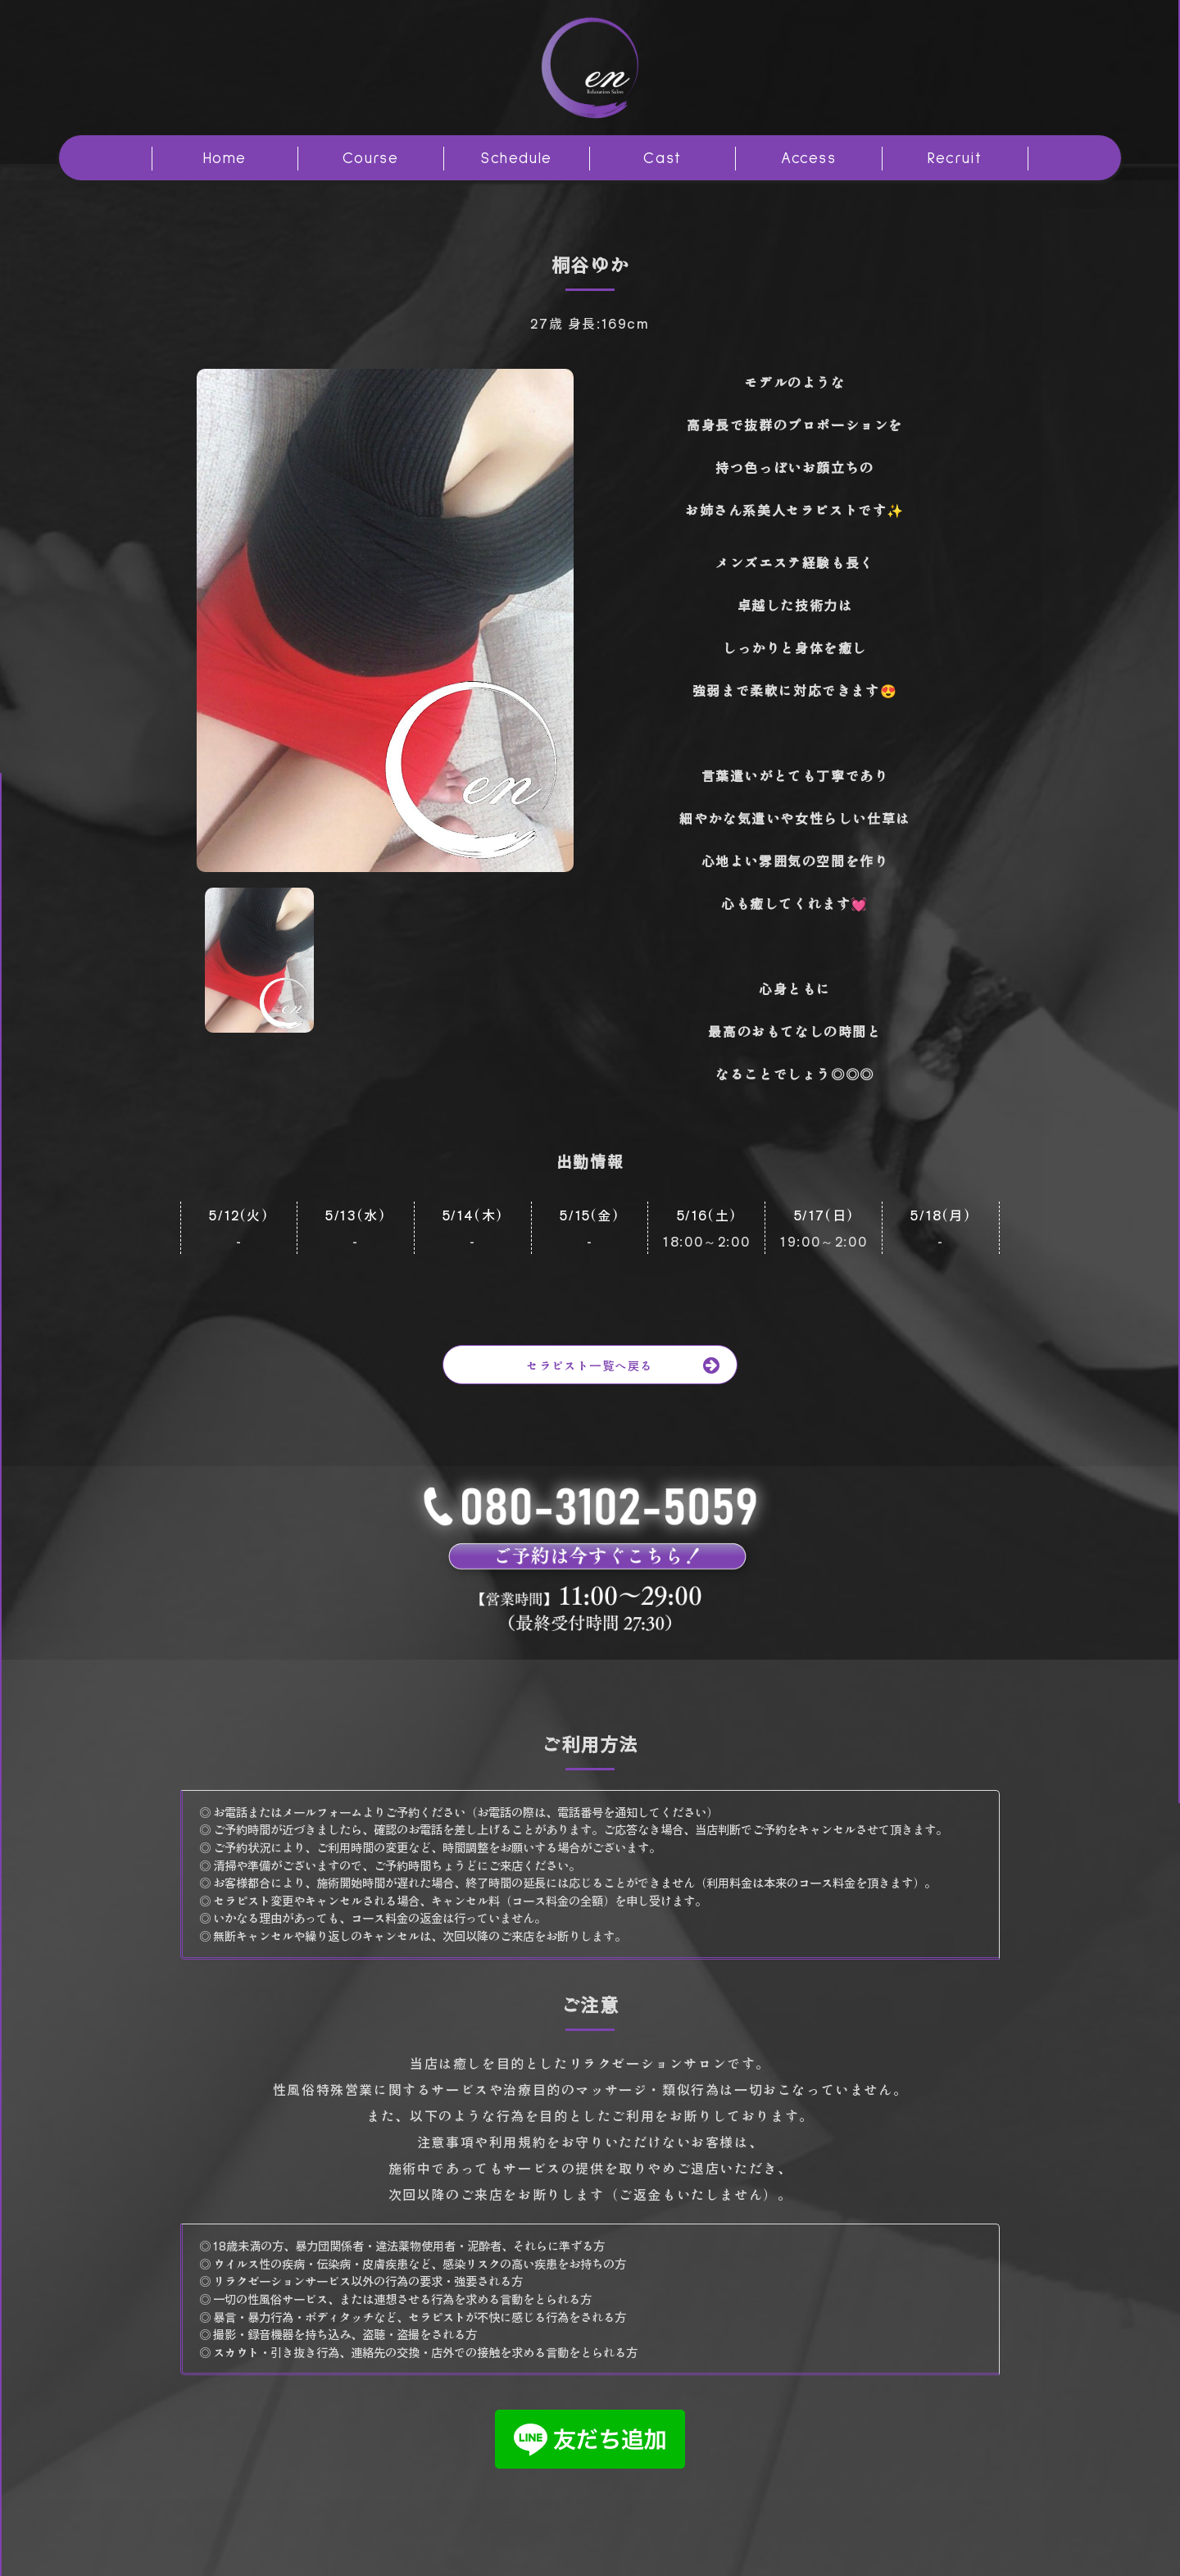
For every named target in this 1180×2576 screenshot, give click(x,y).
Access (809, 158)
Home (225, 158)
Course (371, 158)
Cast (662, 158)
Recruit (955, 158)
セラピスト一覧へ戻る (631, 1364)
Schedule (516, 158)
